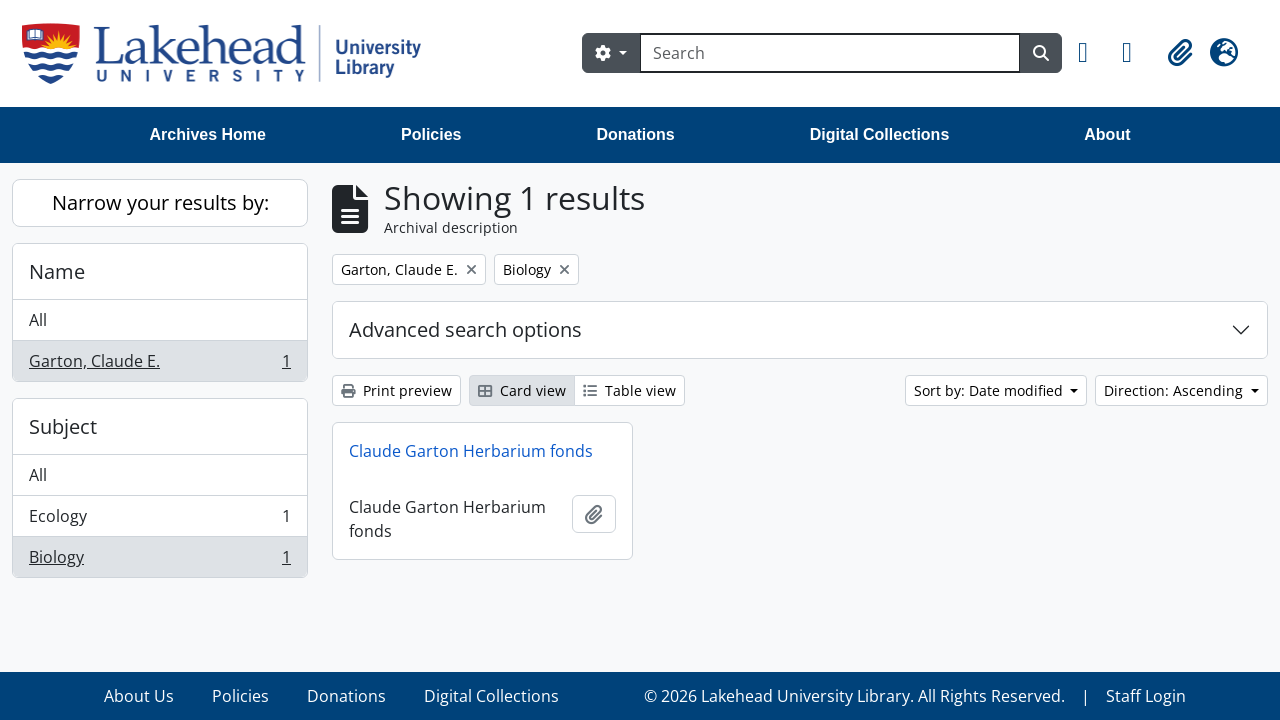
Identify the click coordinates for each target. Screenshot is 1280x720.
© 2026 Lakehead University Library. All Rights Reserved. (854, 696)
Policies (431, 134)
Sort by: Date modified (990, 390)
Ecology (159, 520)
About (1107, 134)
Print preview (396, 390)
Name (57, 271)
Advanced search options (465, 329)
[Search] (830, 53)
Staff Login (1146, 696)
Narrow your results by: (160, 202)
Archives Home (208, 134)
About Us (139, 696)
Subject (63, 426)
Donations (635, 134)
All (38, 320)
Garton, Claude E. (159, 365)
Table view (629, 390)
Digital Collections (880, 134)
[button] (1092, 53)
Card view (522, 390)
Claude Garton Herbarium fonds (471, 451)
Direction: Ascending (1175, 390)
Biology (159, 561)
